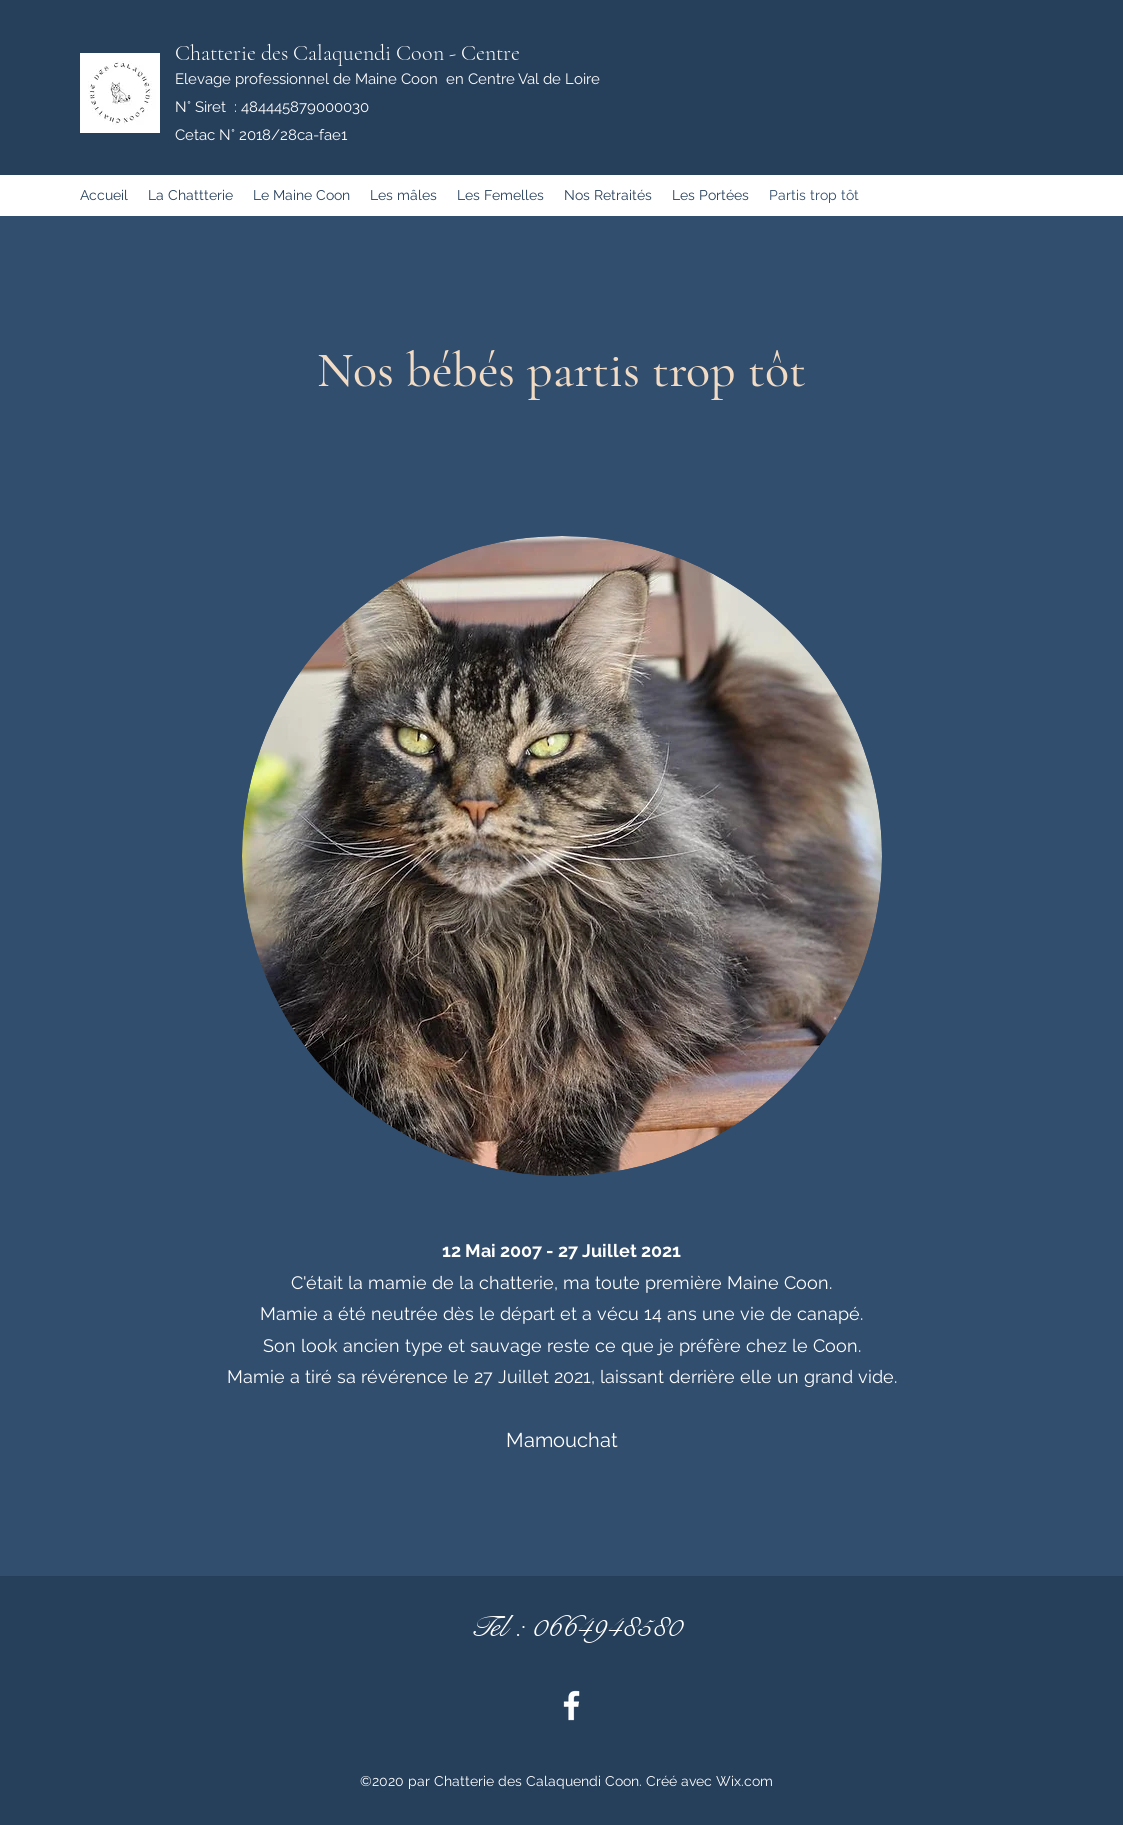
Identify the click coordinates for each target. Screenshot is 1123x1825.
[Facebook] (571, 1705)
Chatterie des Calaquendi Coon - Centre (347, 53)
